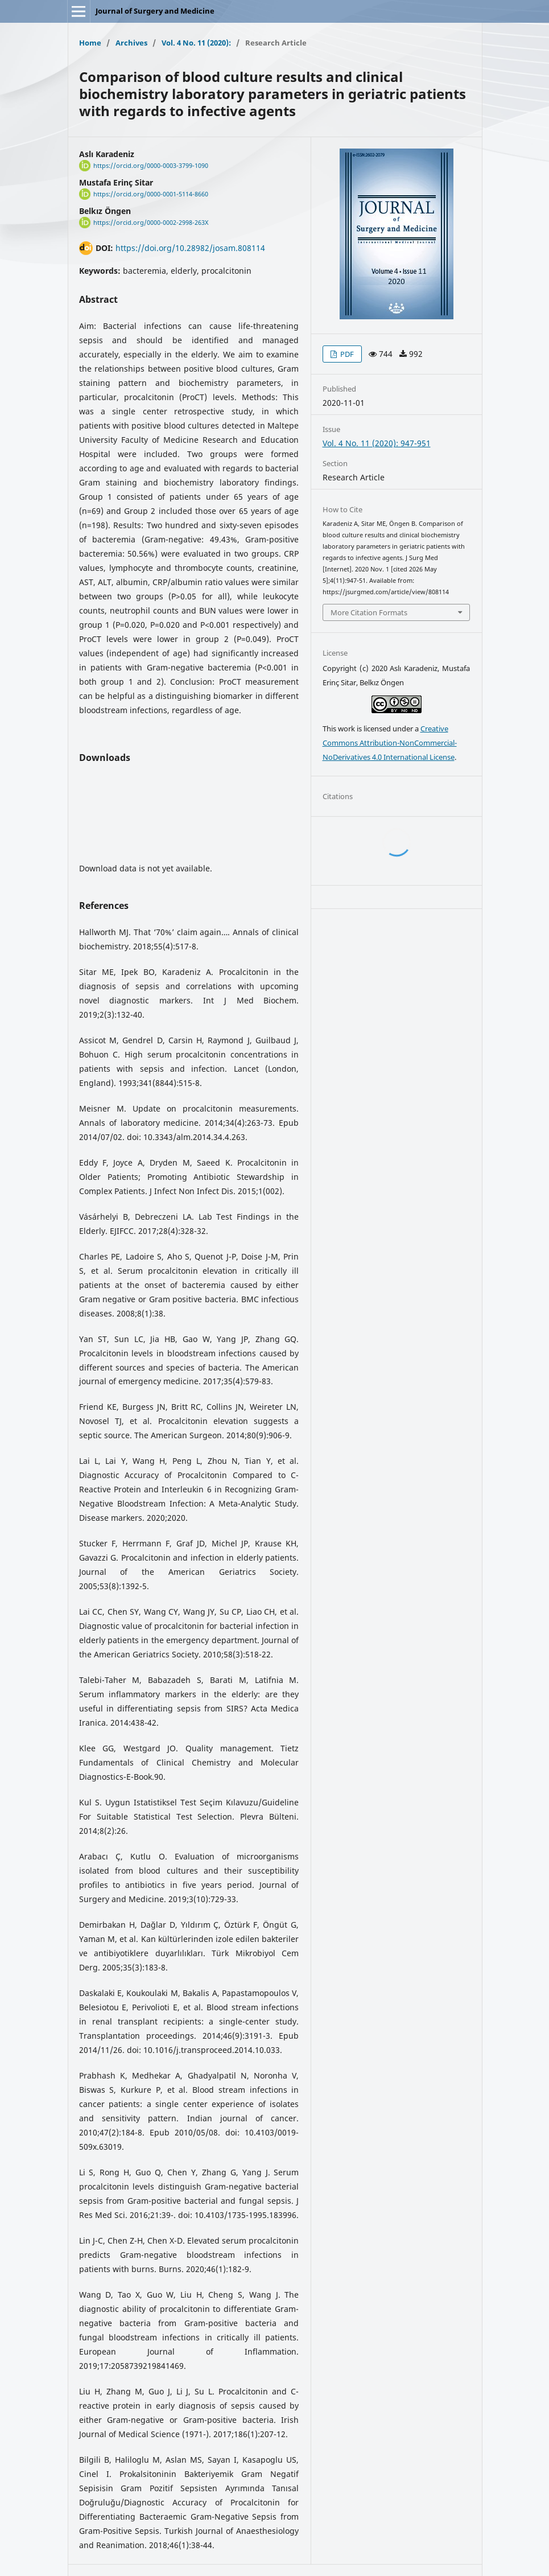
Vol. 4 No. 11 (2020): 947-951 (377, 443)
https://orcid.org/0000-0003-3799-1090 (150, 166)
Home (90, 43)
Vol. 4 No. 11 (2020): (196, 43)
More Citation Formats (369, 612)
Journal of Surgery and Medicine (155, 11)
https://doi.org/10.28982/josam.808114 (190, 247)
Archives (131, 43)
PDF (346, 354)
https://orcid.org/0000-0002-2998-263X (150, 223)
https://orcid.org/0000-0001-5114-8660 (150, 194)
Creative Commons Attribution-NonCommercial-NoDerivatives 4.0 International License (390, 742)
